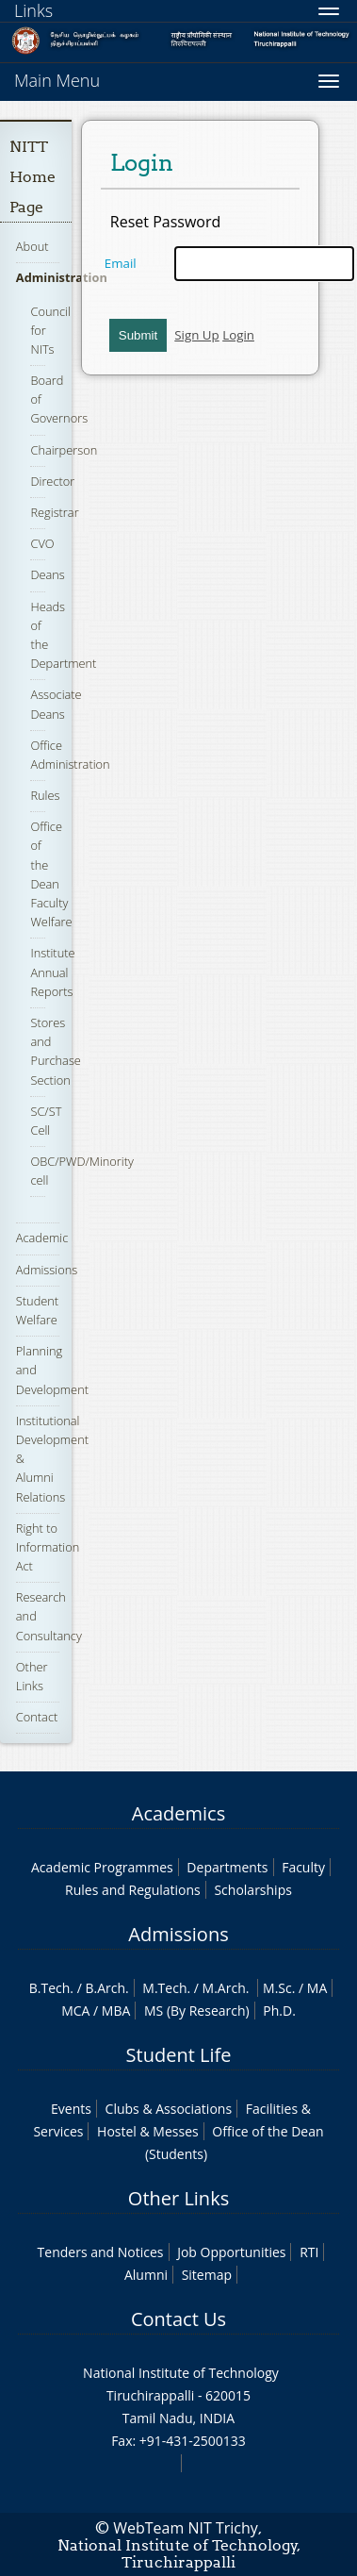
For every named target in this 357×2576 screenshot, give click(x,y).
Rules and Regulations (133, 1890)
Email (121, 263)
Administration (61, 277)
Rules (44, 795)
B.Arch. (106, 1988)
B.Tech (50, 1988)
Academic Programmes (102, 1867)
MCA (75, 2010)
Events (71, 2109)
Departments (227, 1867)
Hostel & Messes (148, 2131)
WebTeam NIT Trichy (185, 2528)
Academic (42, 1237)
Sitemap (207, 2275)
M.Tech (164, 1988)
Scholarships (252, 1890)
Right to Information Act (47, 1547)
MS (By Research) (197, 2010)
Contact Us (178, 2319)
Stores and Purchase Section (55, 1051)
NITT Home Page (32, 177)
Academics (178, 1813)
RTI (309, 2252)
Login (238, 334)
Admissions (46, 1269)
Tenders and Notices (101, 2252)
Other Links (178, 2198)
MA (317, 1988)
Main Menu (57, 80)
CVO (42, 543)
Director (52, 481)
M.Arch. (226, 1988)
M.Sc (277, 1988)
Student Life (179, 2055)
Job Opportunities (231, 2252)
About (32, 246)
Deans (47, 574)
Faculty (303, 1867)
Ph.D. (279, 2010)
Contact (36, 1716)
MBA (116, 2010)
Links (33, 10)
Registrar (54, 512)
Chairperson (63, 449)
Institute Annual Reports (52, 971)
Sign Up (196, 334)
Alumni (146, 2275)
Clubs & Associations (169, 2109)
